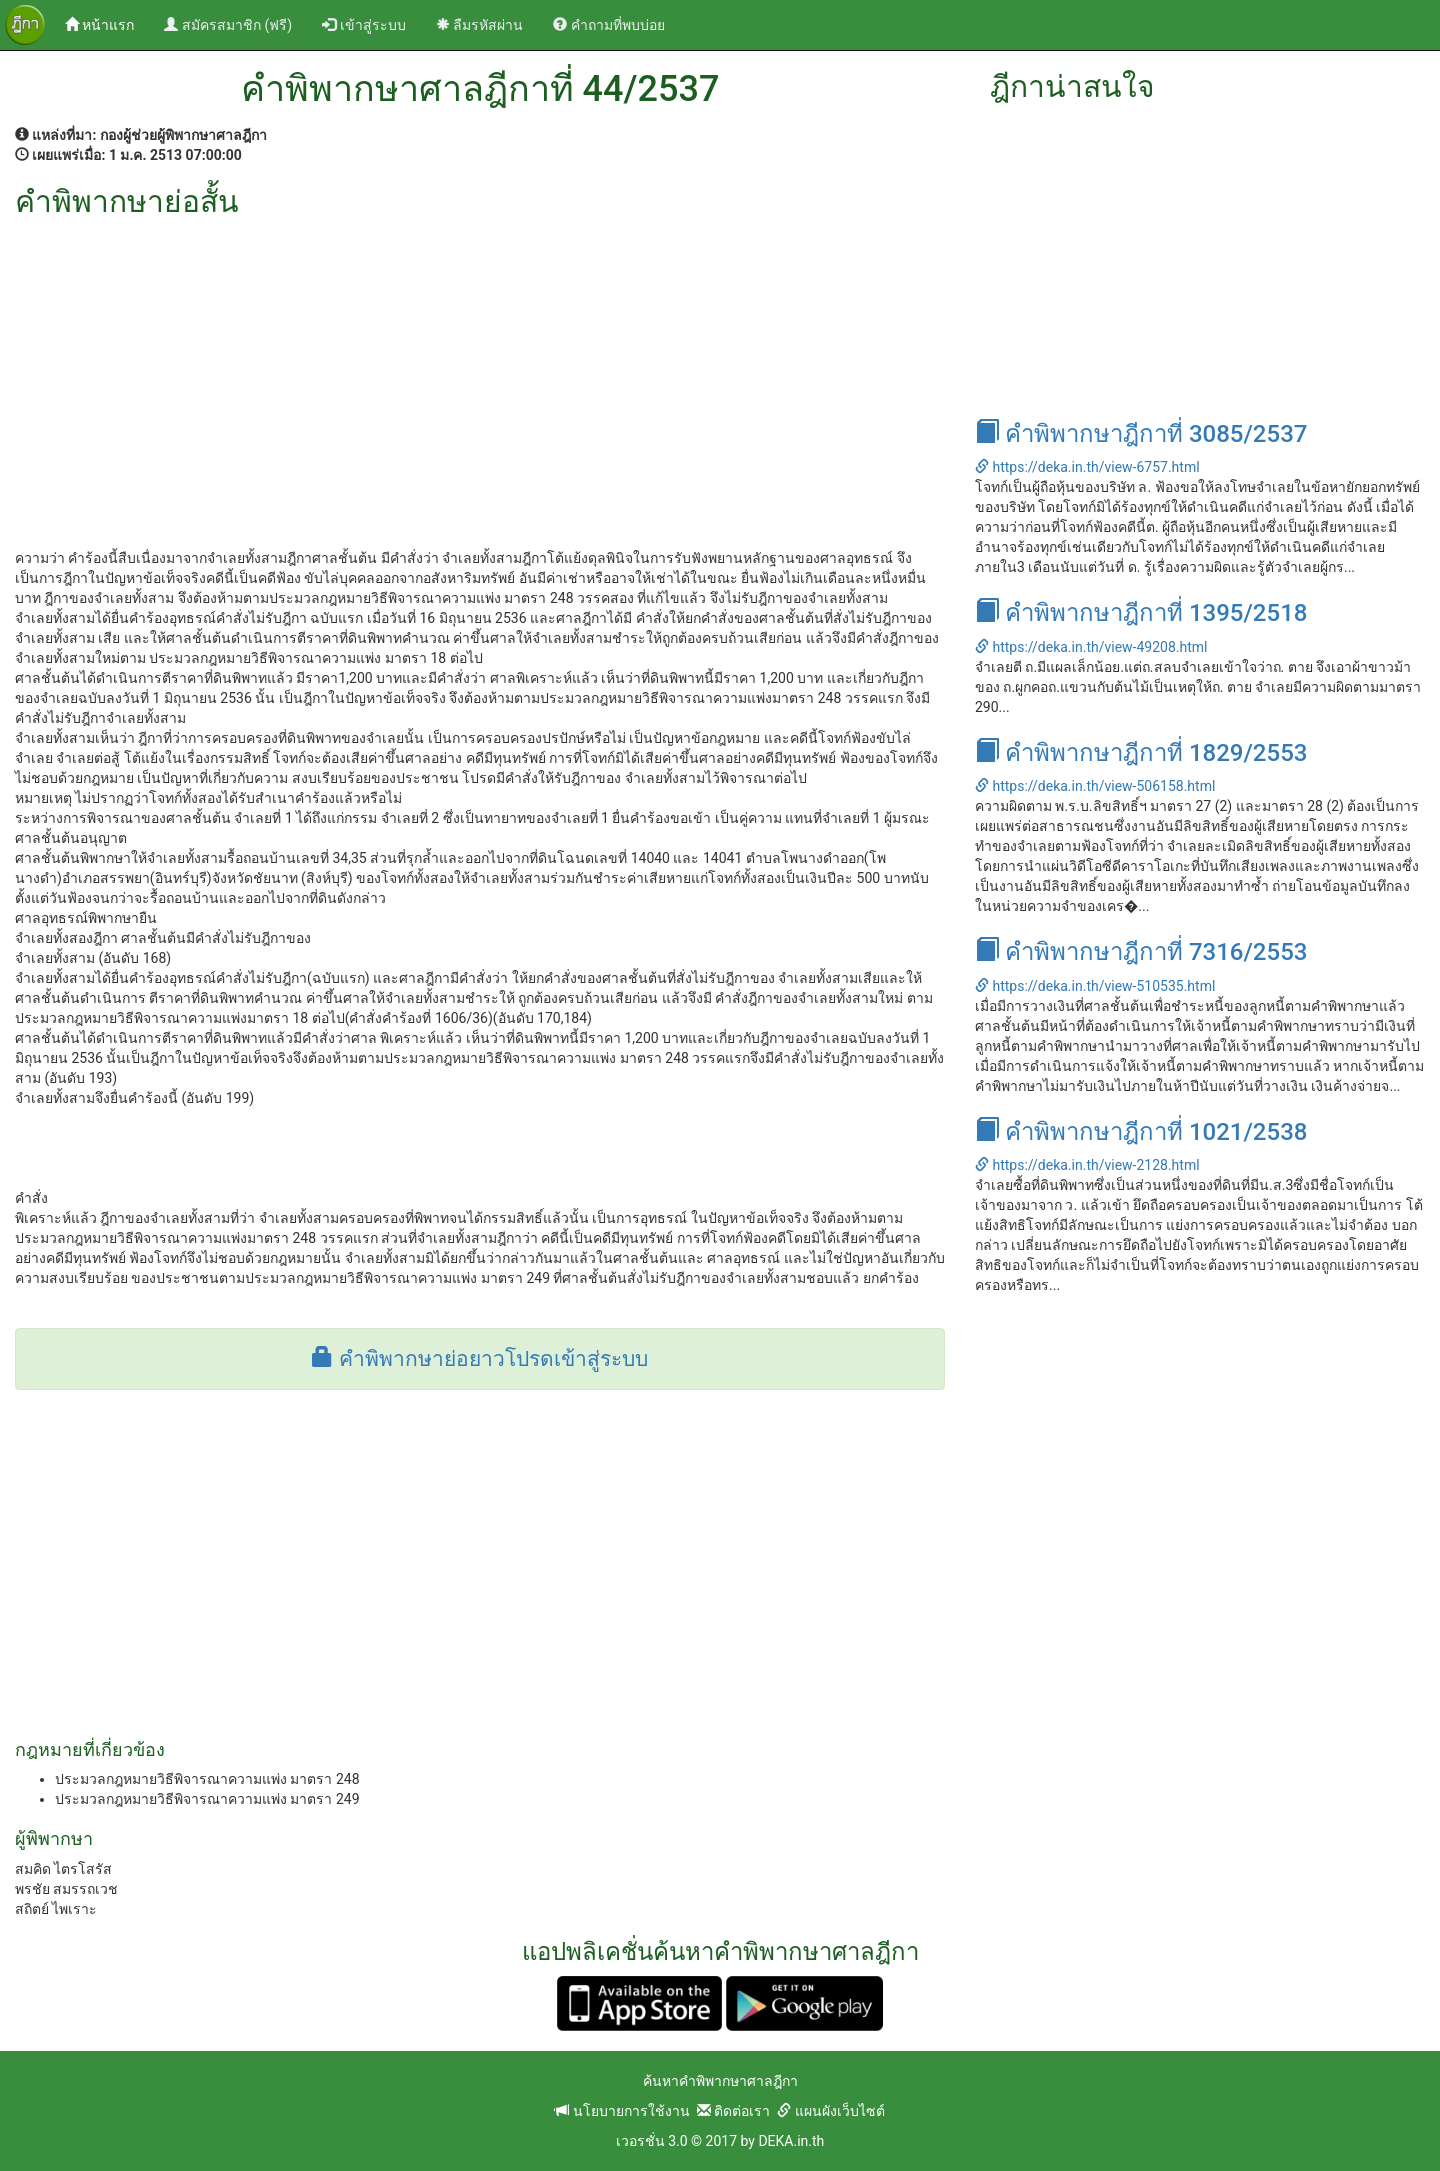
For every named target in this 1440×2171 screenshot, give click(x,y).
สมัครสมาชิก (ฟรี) (228, 25)
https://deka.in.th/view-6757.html (1087, 467)
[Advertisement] (480, 368)
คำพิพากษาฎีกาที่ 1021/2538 (1141, 1132)
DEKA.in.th (791, 2141)
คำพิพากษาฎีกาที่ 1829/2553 (1141, 753)
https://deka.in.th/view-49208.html (1091, 647)
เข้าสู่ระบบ (363, 25)
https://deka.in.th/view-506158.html (1095, 786)
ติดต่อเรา (733, 2111)
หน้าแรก (107, 23)
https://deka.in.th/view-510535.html (1095, 986)
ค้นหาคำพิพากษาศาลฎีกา (720, 2081)
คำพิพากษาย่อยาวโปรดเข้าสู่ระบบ (479, 1359)
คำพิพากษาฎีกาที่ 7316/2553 (1141, 952)
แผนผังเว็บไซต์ (830, 2111)
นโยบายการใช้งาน (622, 2111)
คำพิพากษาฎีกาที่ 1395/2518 (1141, 613)
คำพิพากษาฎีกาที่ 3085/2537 (1141, 434)
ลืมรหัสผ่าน (479, 25)
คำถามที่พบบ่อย (608, 25)
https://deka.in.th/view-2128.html (1087, 1165)
